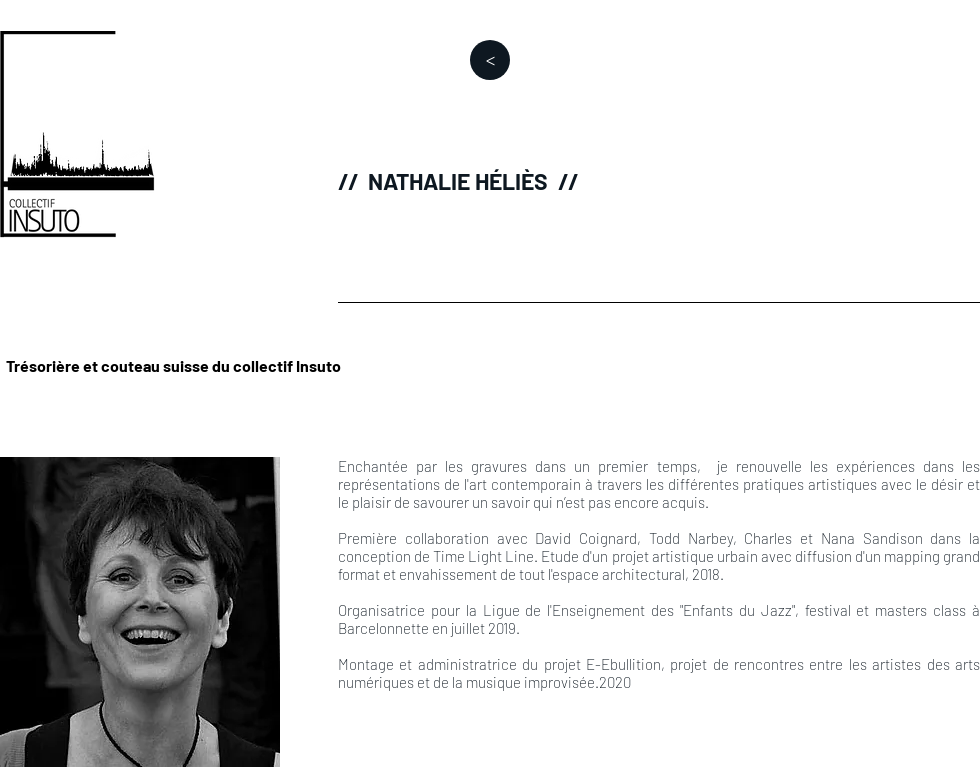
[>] (490, 60)
